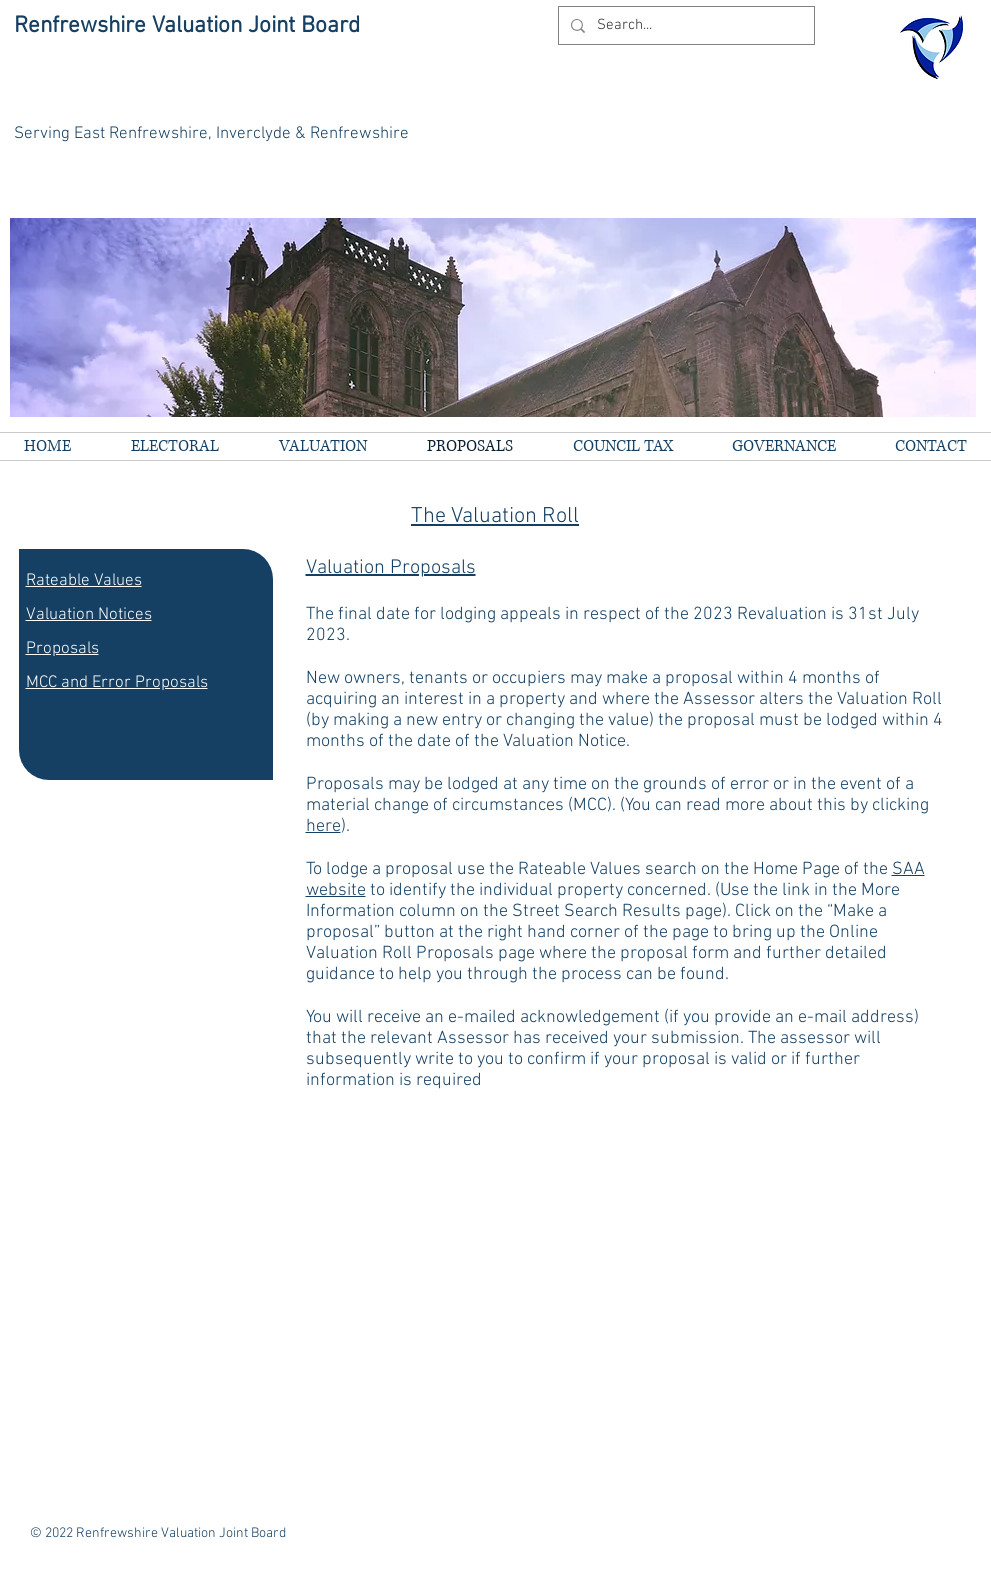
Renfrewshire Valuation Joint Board (187, 26)
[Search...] (684, 25)
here (323, 826)
